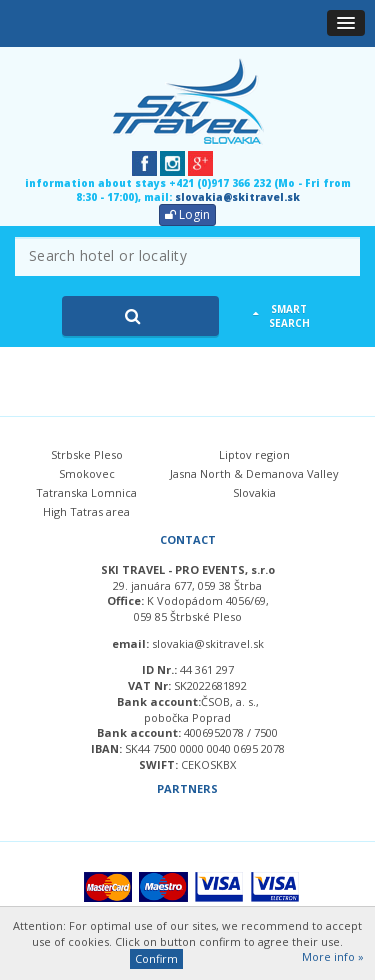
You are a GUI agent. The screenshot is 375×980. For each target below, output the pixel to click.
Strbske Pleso (87, 454)
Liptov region (254, 454)
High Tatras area (86, 511)
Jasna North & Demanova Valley (254, 473)
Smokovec (87, 473)
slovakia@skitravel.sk (237, 197)
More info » (333, 956)
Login (187, 214)
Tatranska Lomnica (86, 492)
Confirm (156, 958)
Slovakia (254, 492)
